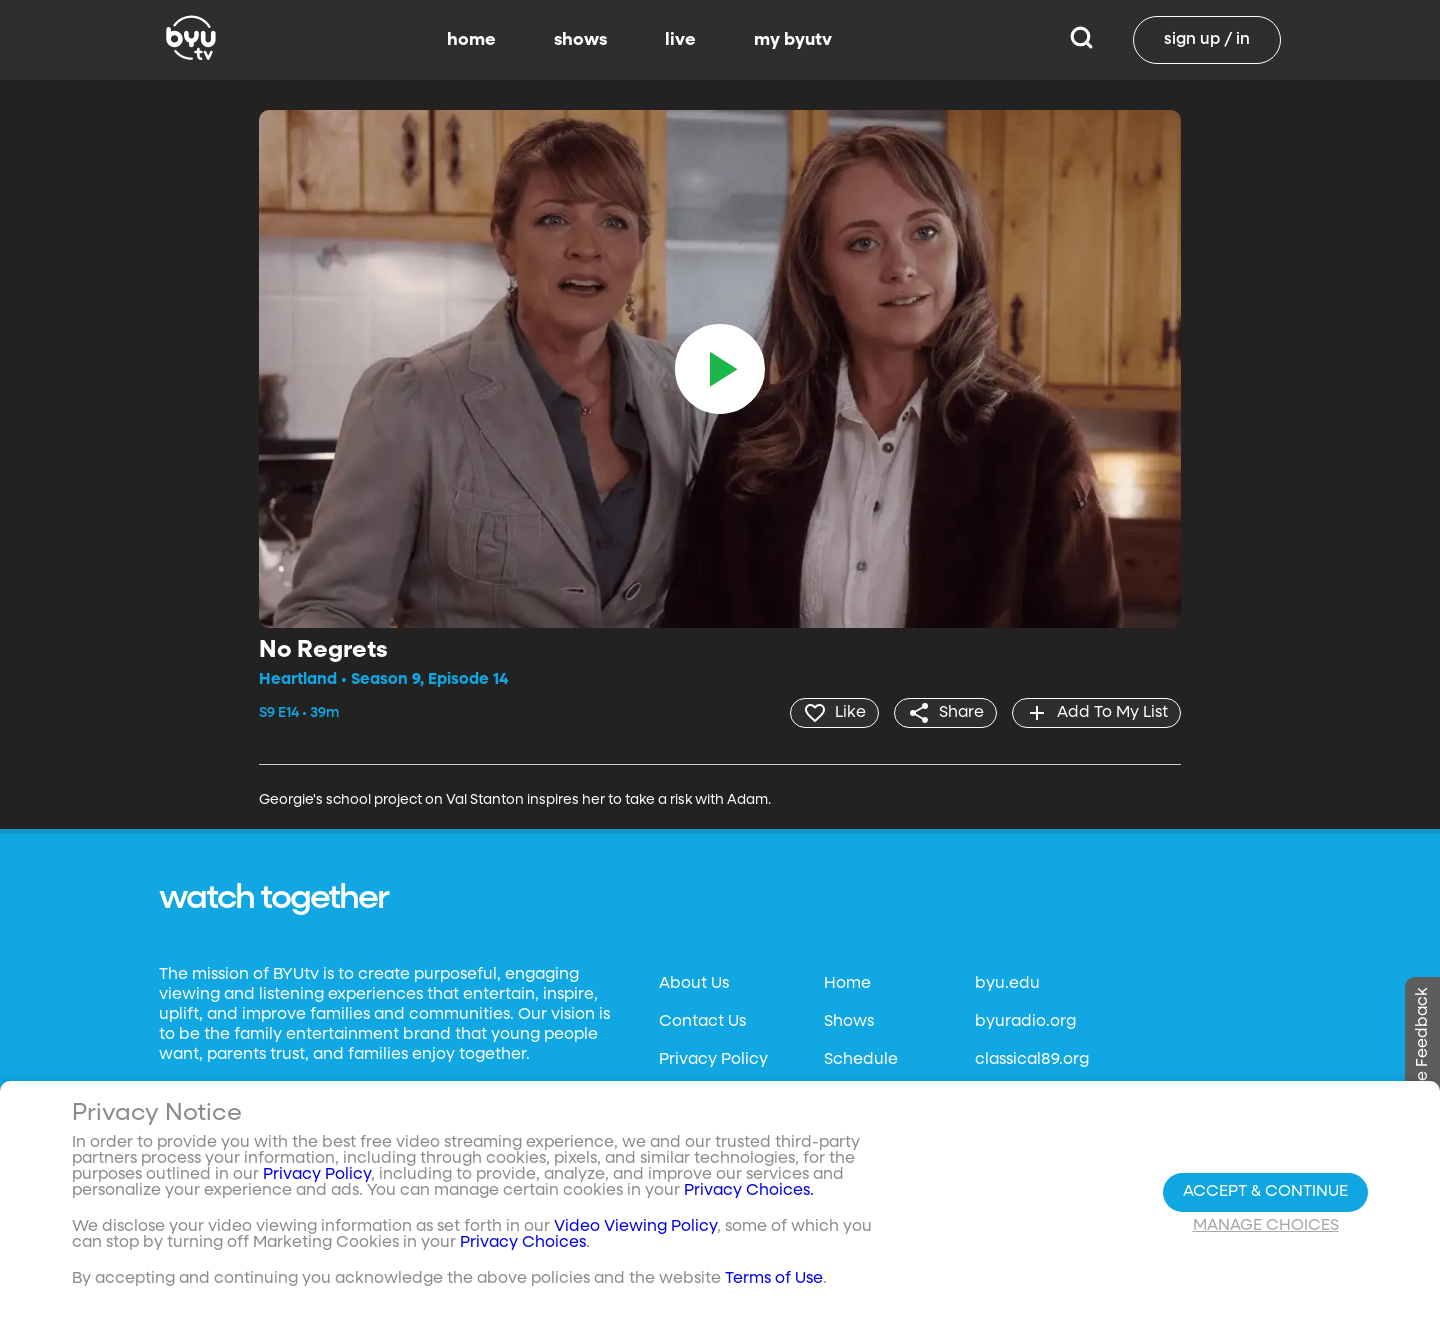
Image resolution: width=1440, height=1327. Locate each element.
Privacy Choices (523, 1243)
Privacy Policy (713, 1060)
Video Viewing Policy (635, 1227)
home (471, 40)
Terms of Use (774, 1279)
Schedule (861, 1060)
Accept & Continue (1265, 1192)
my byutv (793, 40)
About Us (694, 984)
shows (580, 40)
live (680, 40)
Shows (849, 1022)
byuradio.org (1025, 1022)
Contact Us (702, 1022)
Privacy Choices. (749, 1191)
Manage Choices (1266, 1226)
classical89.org (1032, 1060)
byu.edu (1007, 984)
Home (847, 984)
